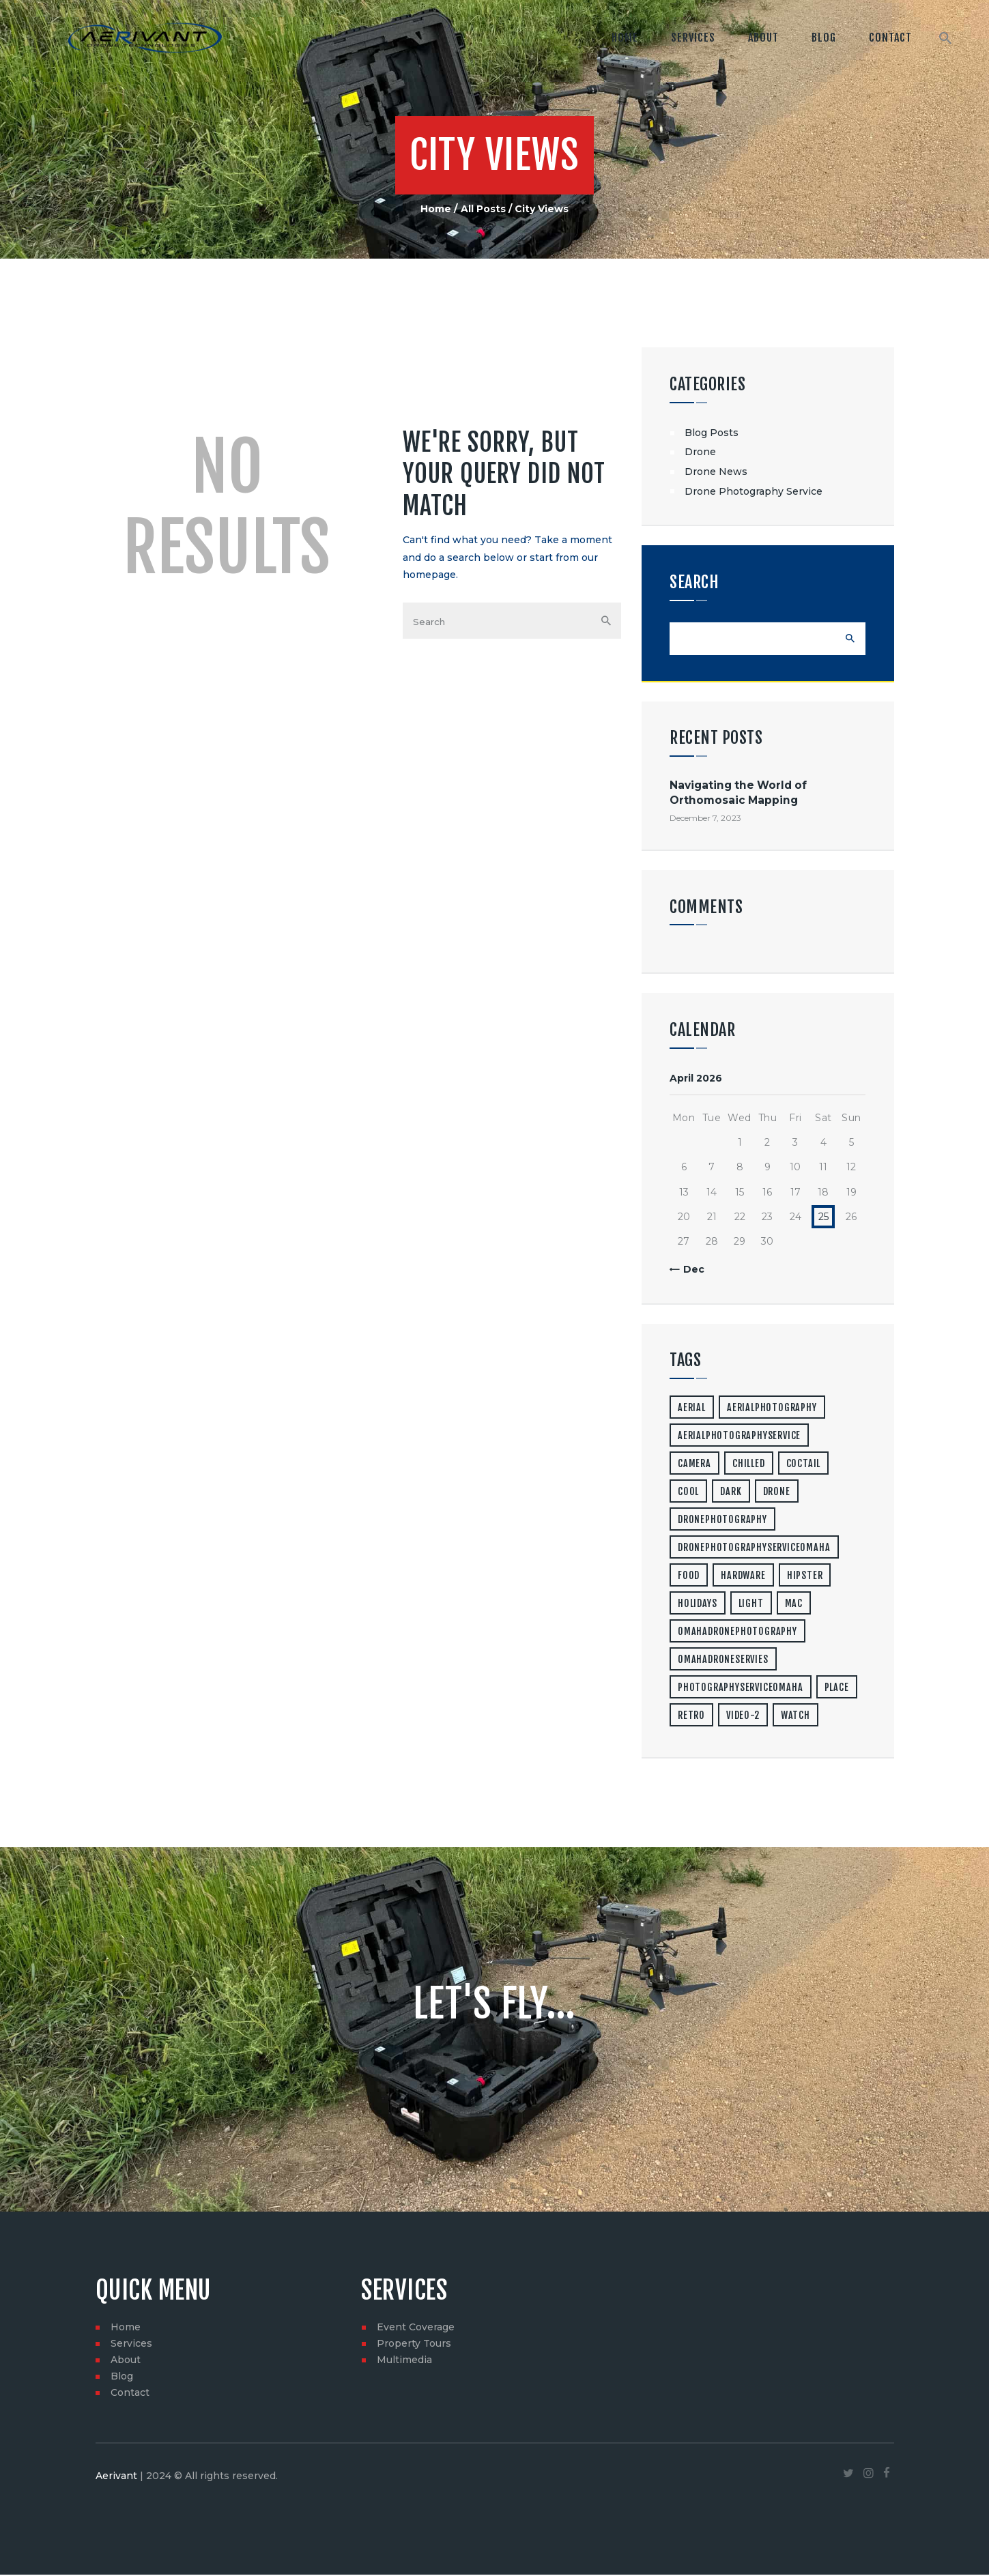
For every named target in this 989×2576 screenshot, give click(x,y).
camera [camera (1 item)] (694, 1465)
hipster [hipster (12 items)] (805, 1577)
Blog (122, 2377)
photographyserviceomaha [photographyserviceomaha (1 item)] (740, 1689)
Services (131, 2345)
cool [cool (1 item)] (688, 1493)
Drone (700, 452)
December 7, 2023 (705, 819)
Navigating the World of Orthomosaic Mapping (738, 794)
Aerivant (116, 2478)
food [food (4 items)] (689, 1577)
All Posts (483, 209)
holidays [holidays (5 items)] (697, 1605)
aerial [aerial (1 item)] (692, 1409)
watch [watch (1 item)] (795, 1717)
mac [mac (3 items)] (794, 1605)
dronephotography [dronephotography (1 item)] (722, 1521)
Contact (130, 2394)
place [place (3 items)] (837, 1689)
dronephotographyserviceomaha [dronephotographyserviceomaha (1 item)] (754, 1549)
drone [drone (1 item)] (776, 1493)
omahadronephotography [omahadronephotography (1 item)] (737, 1633)
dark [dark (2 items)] (730, 1493)
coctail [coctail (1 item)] (803, 1465)
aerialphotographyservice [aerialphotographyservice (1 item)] (739, 1437)
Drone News (716, 471)
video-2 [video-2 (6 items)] (743, 1717)
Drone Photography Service (753, 491)
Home (435, 209)
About (126, 2361)
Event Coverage (416, 2328)
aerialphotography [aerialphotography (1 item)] (772, 1409)
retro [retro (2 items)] (691, 1717)
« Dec (689, 1270)
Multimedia (404, 2361)
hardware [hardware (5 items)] (743, 1577)
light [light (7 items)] (751, 1605)
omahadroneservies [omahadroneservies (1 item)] (723, 1661)
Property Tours (414, 2345)
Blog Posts (712, 432)
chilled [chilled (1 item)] (748, 1465)
